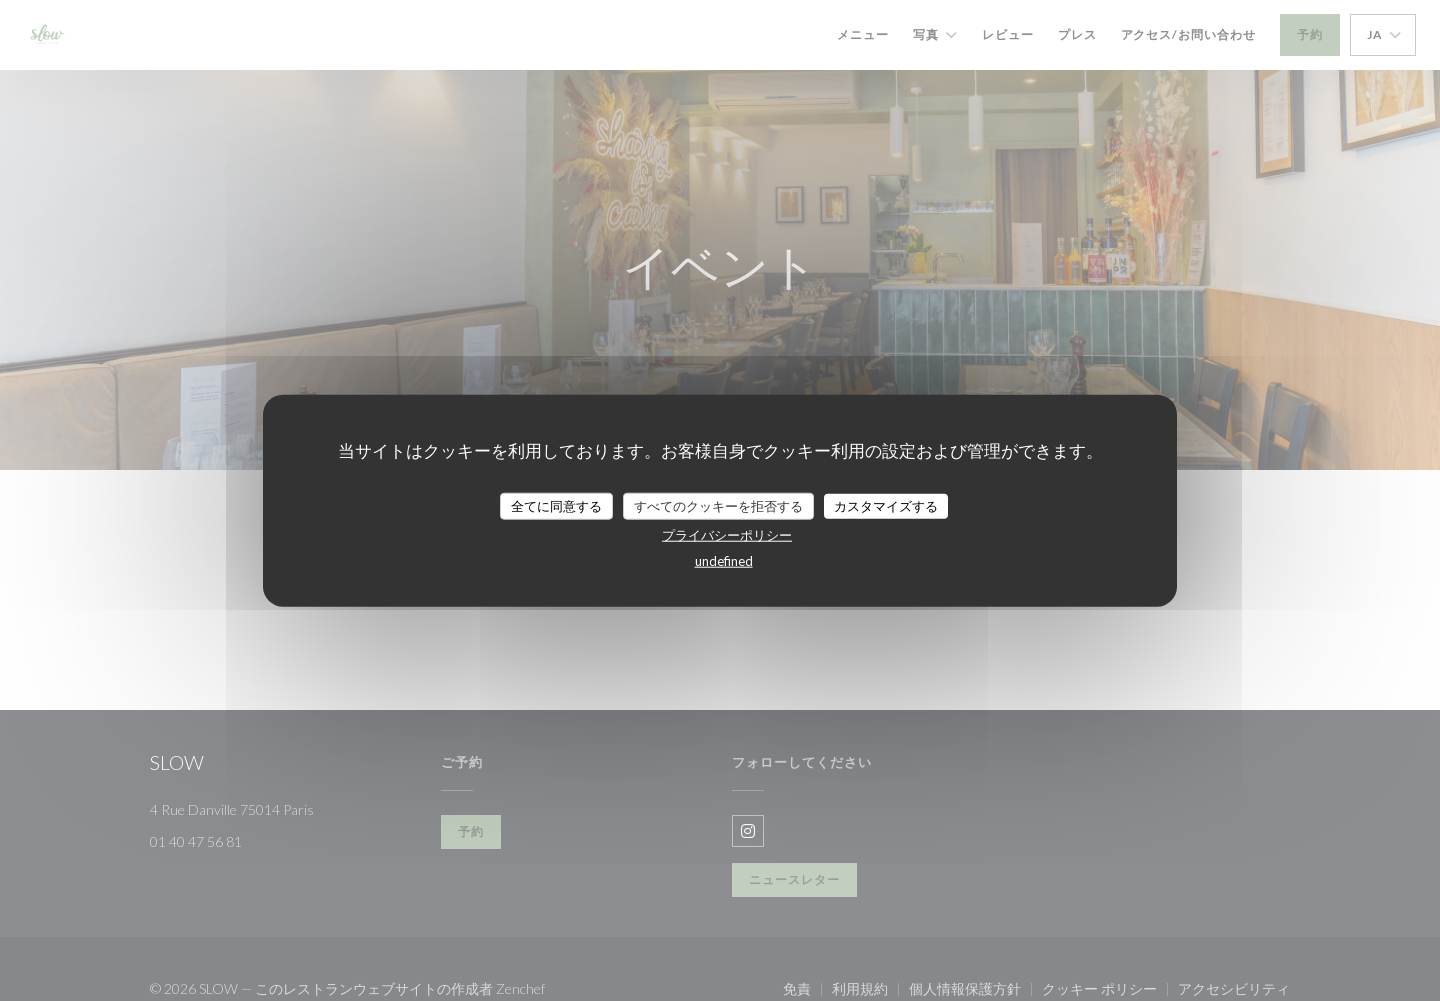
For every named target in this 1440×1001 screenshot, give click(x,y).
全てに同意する (556, 505)
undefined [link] (724, 561)
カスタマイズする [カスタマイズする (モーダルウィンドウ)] (886, 505)
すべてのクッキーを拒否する (718, 505)
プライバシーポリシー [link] (727, 535)
